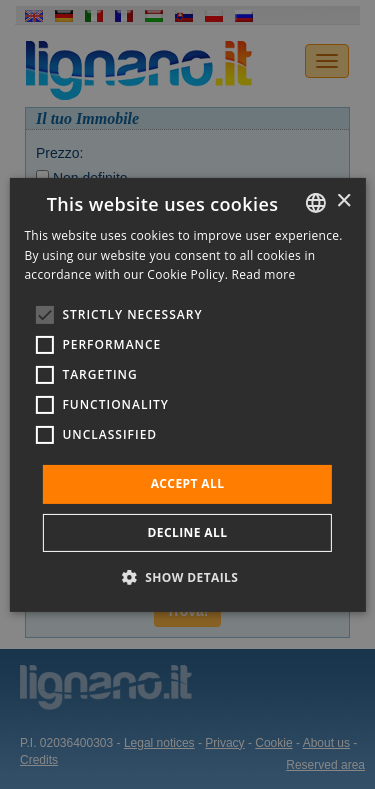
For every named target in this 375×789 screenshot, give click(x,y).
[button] (188, 577)
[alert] (187, 394)
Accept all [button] (188, 483)
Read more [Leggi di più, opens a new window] (264, 274)
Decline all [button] (188, 532)
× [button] (343, 201)
